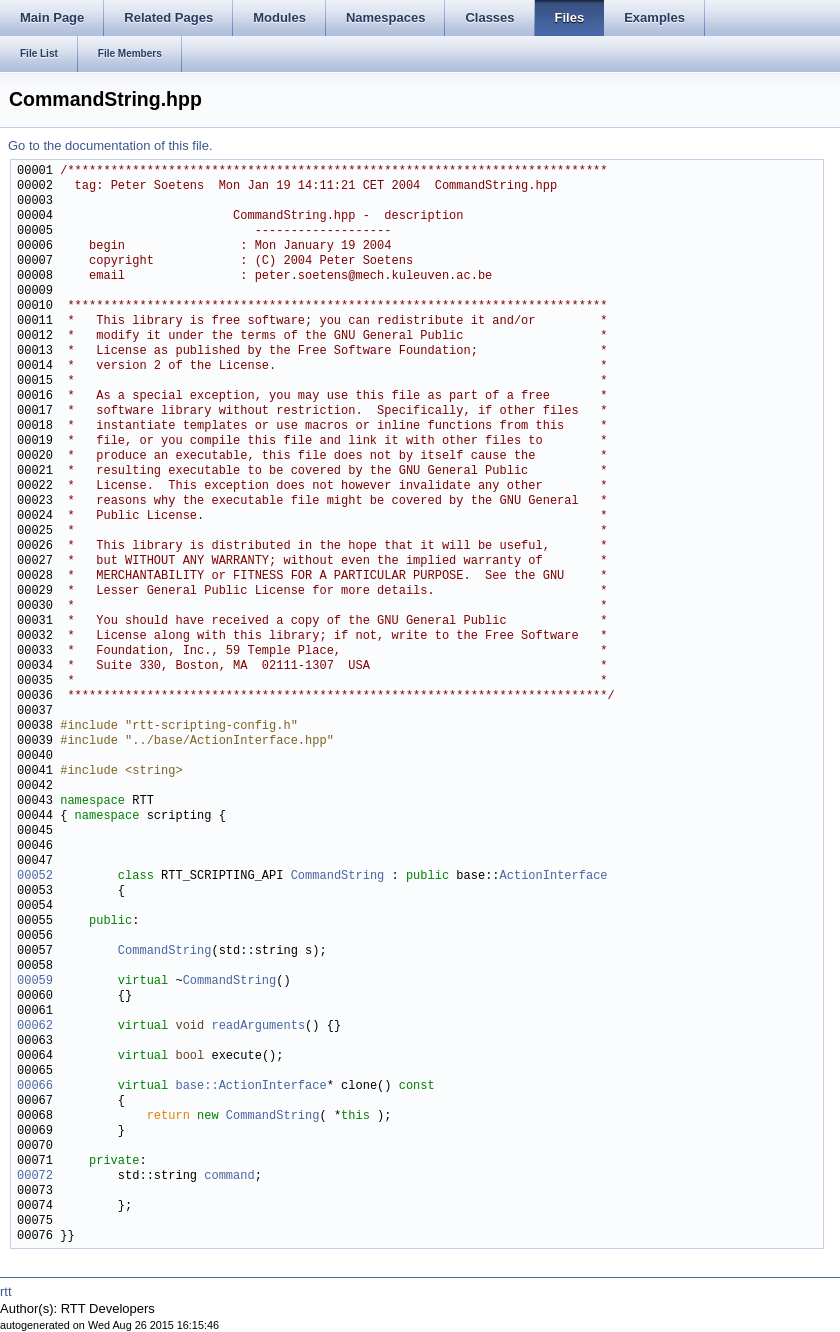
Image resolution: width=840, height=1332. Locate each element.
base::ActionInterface (250, 1086)
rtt (6, 1291)
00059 (35, 981)
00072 (35, 1176)
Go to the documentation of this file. (110, 145)
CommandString (338, 876)
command (229, 1176)
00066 (35, 1086)
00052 (35, 876)
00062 (35, 1026)
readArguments (258, 1026)
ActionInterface (553, 876)
